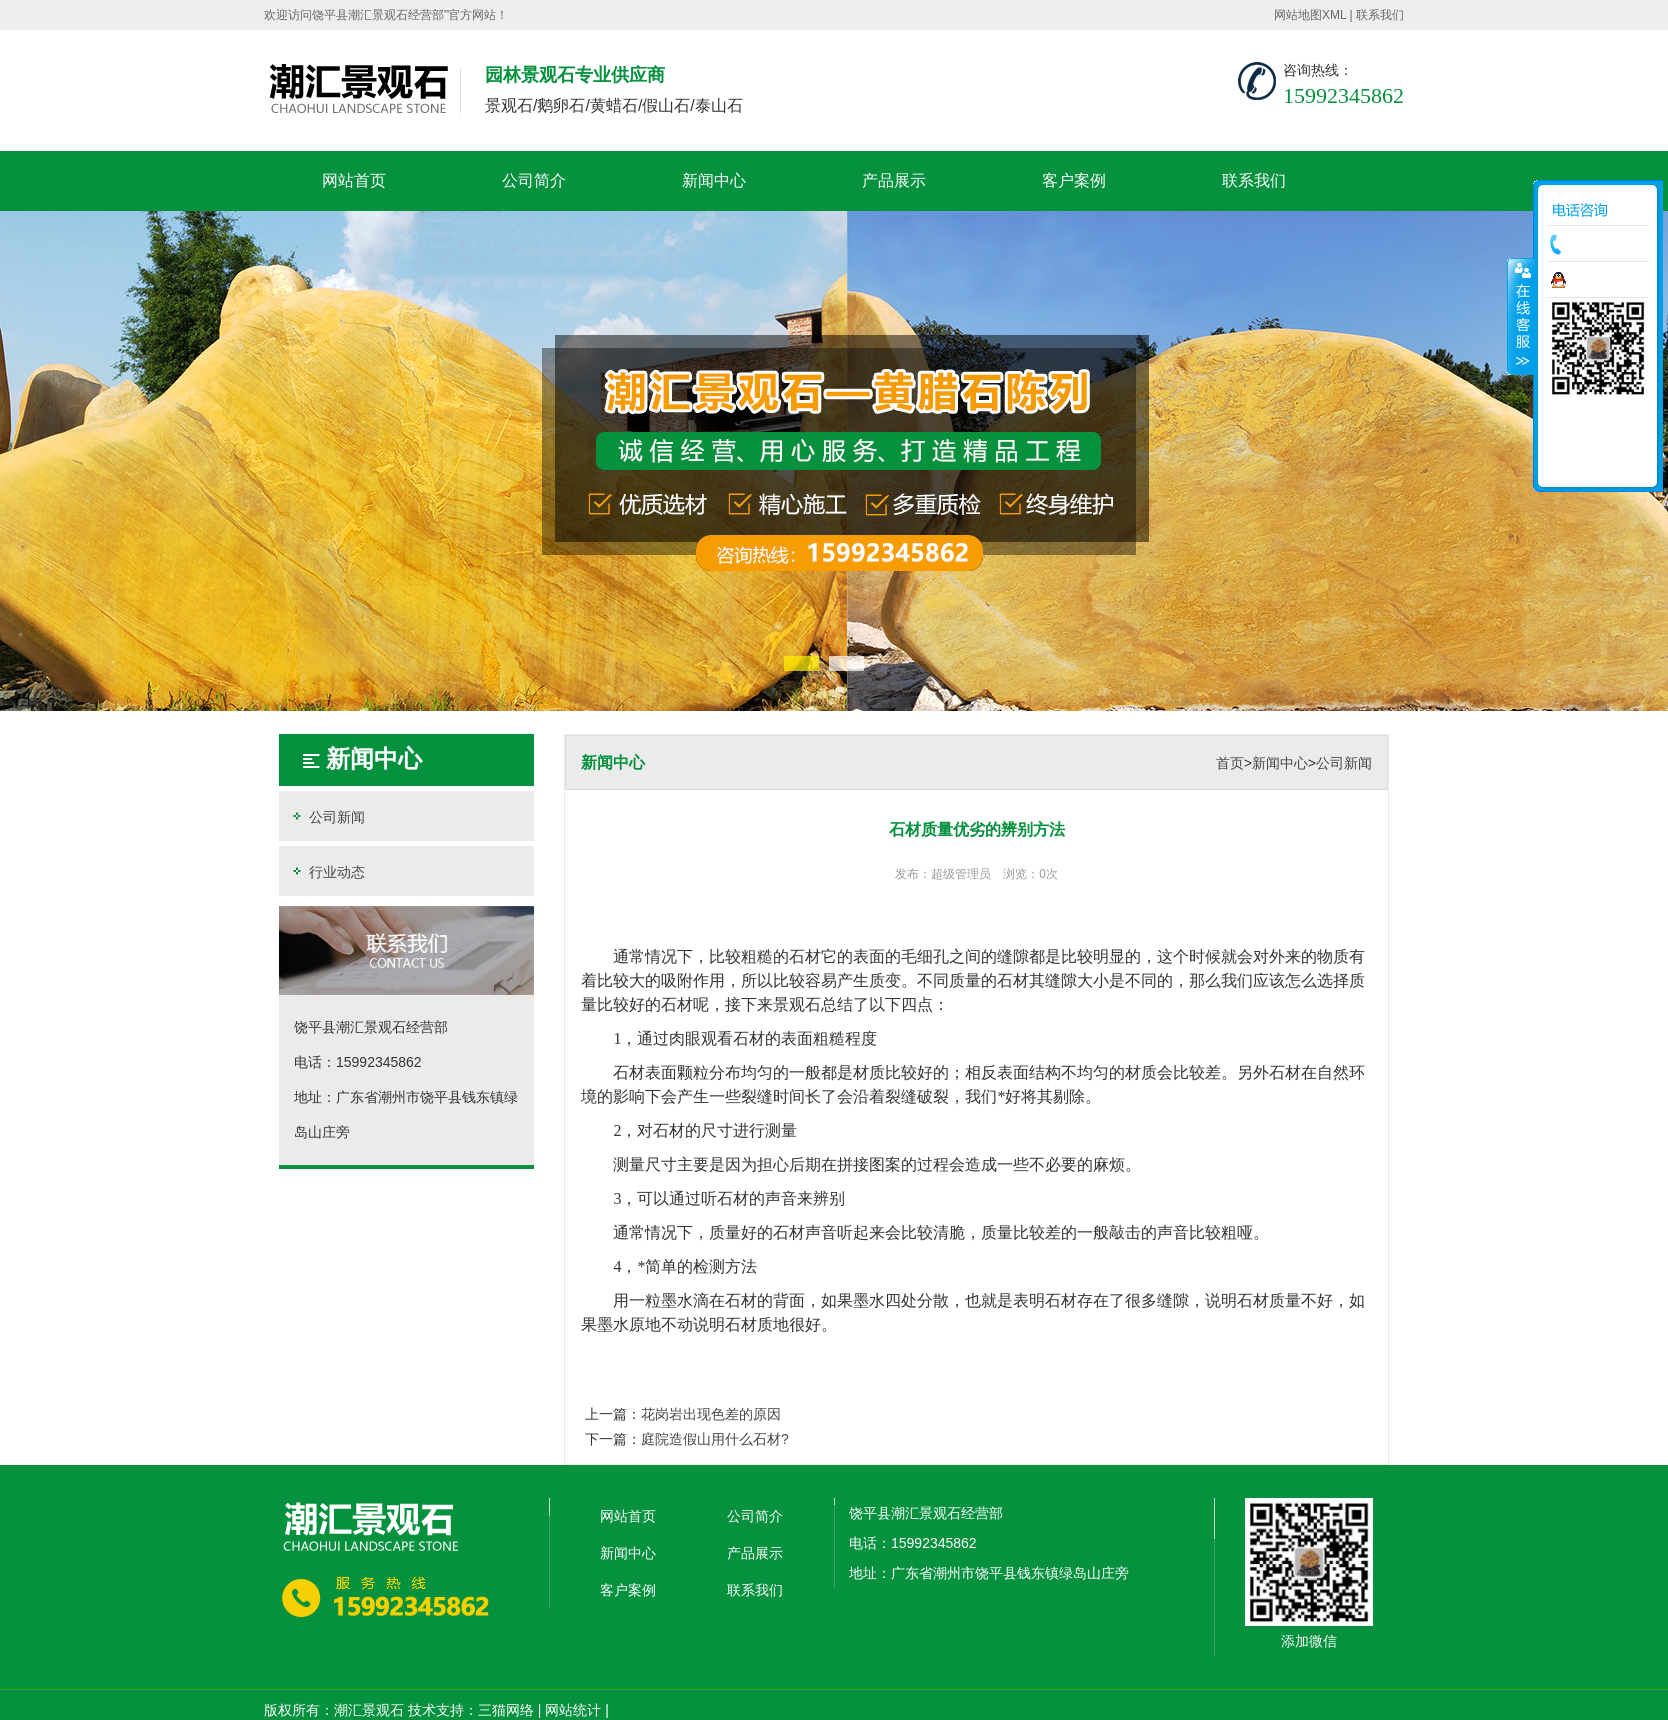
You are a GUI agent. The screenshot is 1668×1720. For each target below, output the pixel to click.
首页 (1230, 763)
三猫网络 (506, 1710)
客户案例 (1074, 180)
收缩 (1521, 316)
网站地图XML (1310, 15)
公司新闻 (327, 816)
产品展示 (894, 180)
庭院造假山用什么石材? (715, 1439)
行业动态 (327, 871)
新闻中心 (714, 180)
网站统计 (573, 1710)
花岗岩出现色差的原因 (711, 1414)
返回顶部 (1598, 465)
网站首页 (354, 180)
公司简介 (534, 180)
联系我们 (1380, 15)
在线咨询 (1603, 280)
